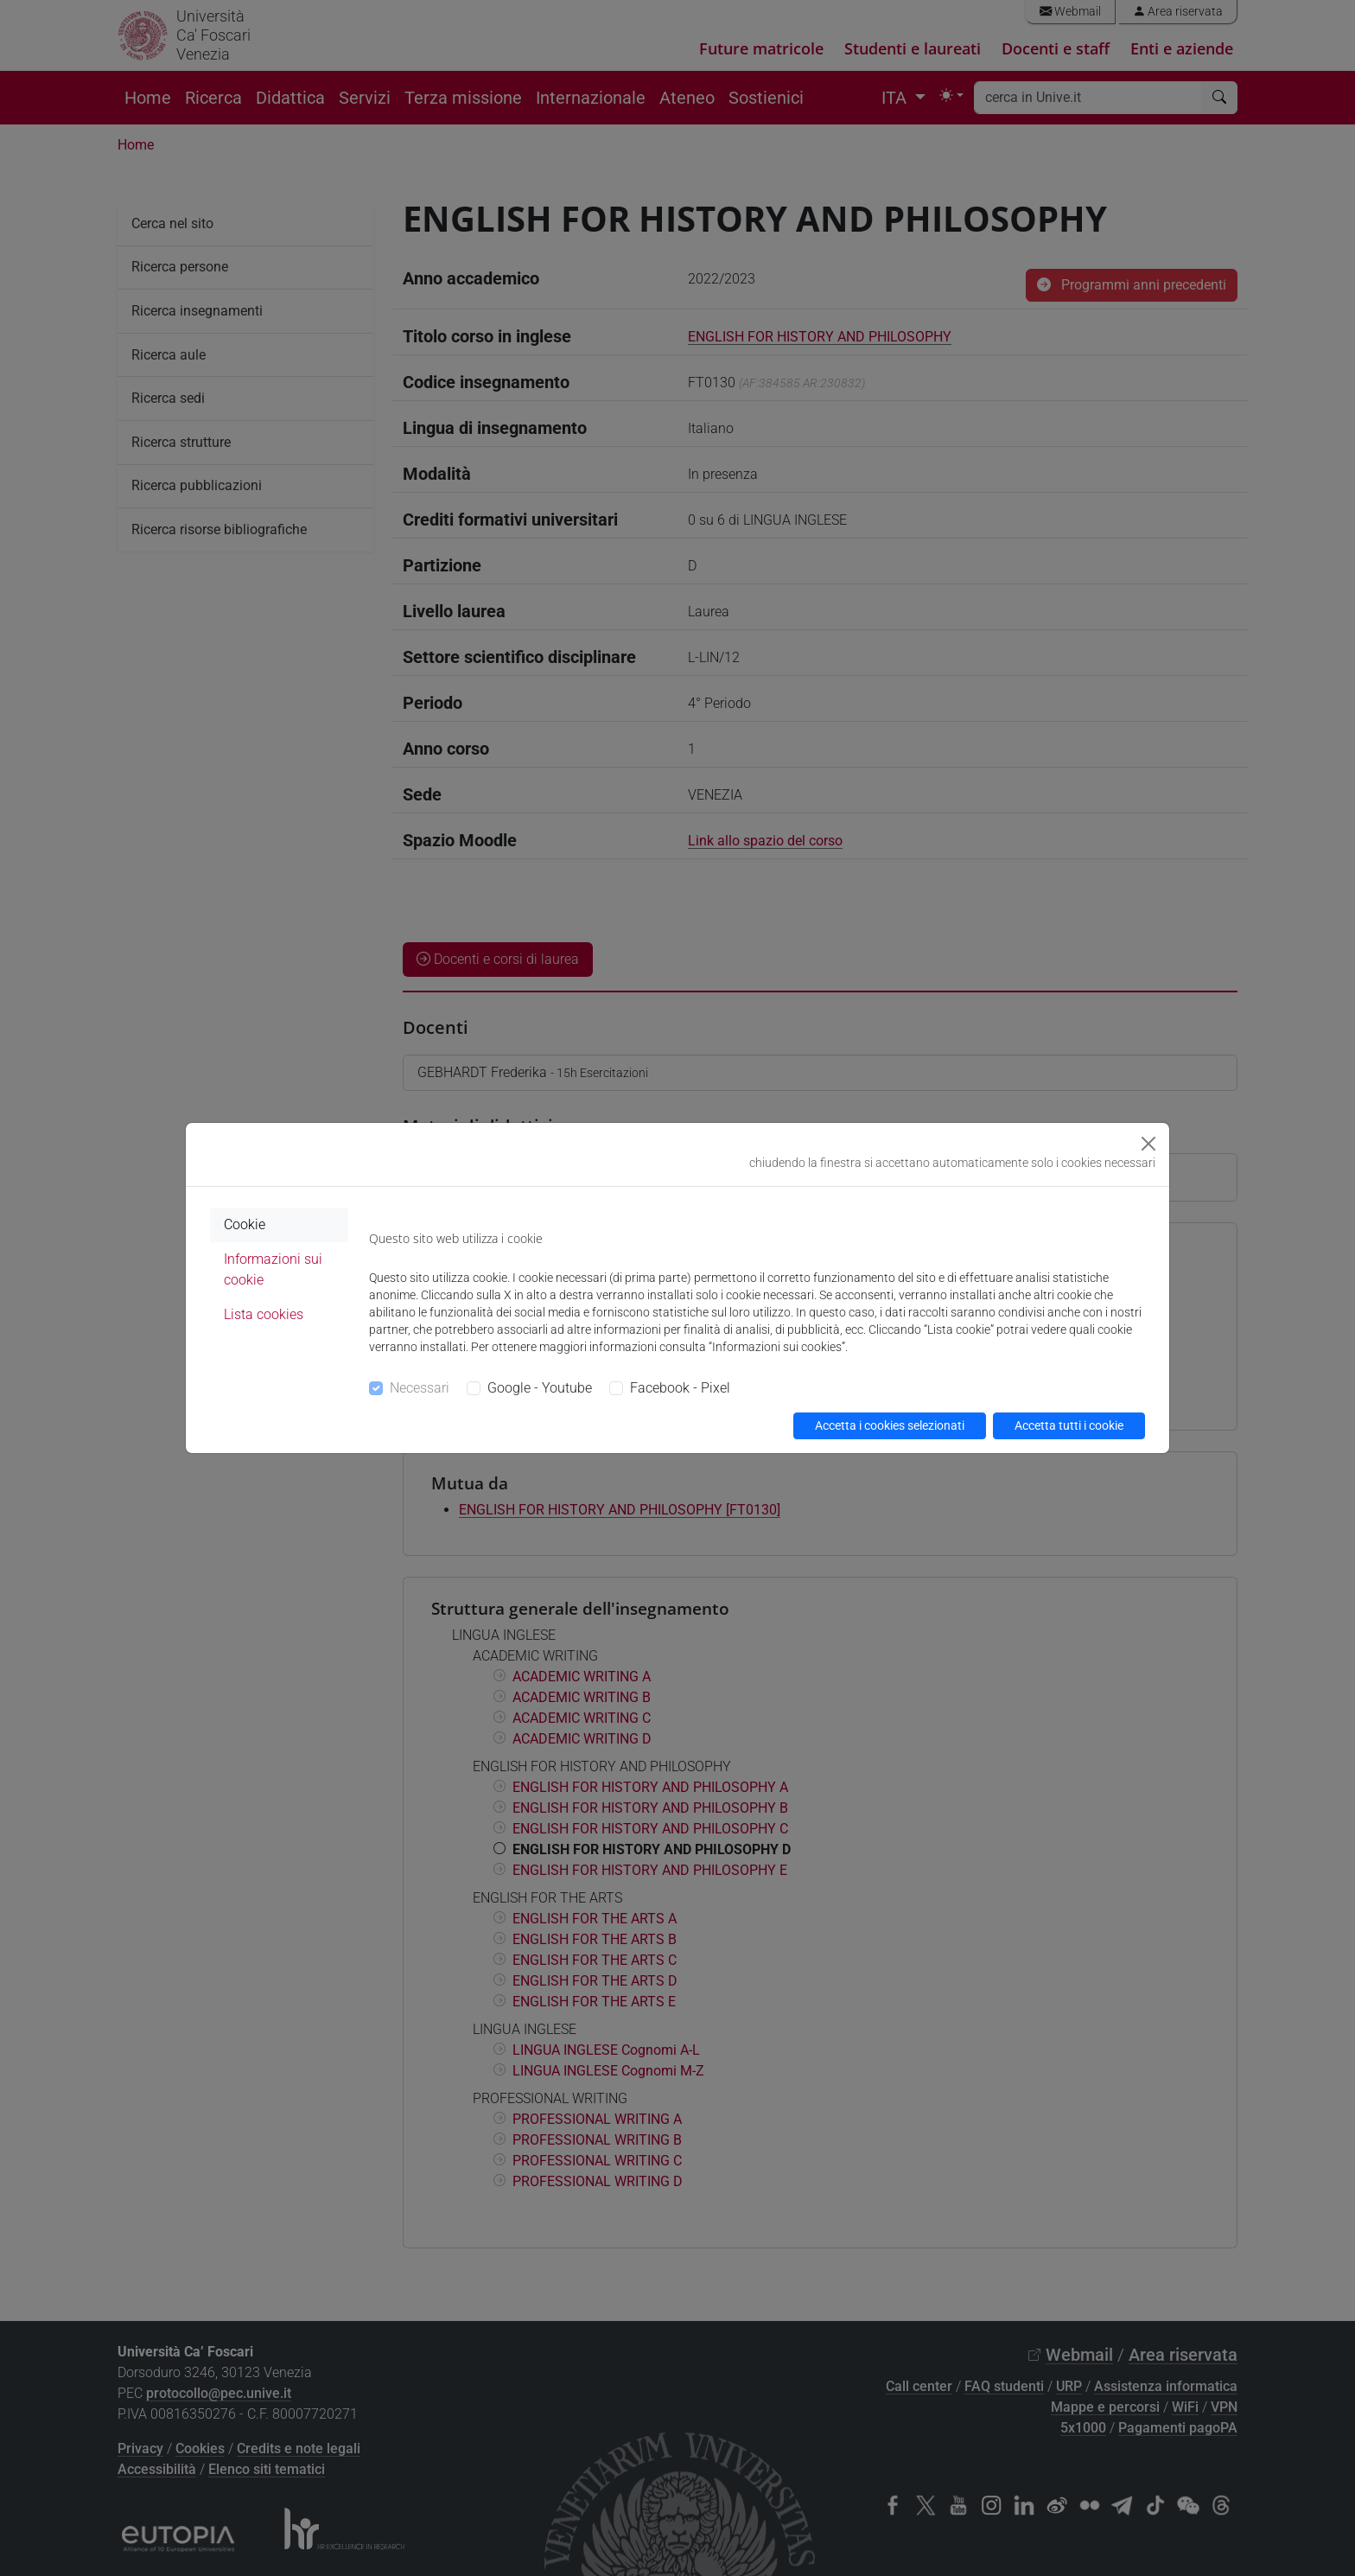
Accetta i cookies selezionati (889, 1425)
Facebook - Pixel (680, 1388)
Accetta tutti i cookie (1069, 1425)
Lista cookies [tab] (263, 1314)
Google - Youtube (539, 1388)
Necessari (419, 1388)
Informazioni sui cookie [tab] (273, 1269)
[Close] (1148, 1143)
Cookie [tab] (244, 1224)
